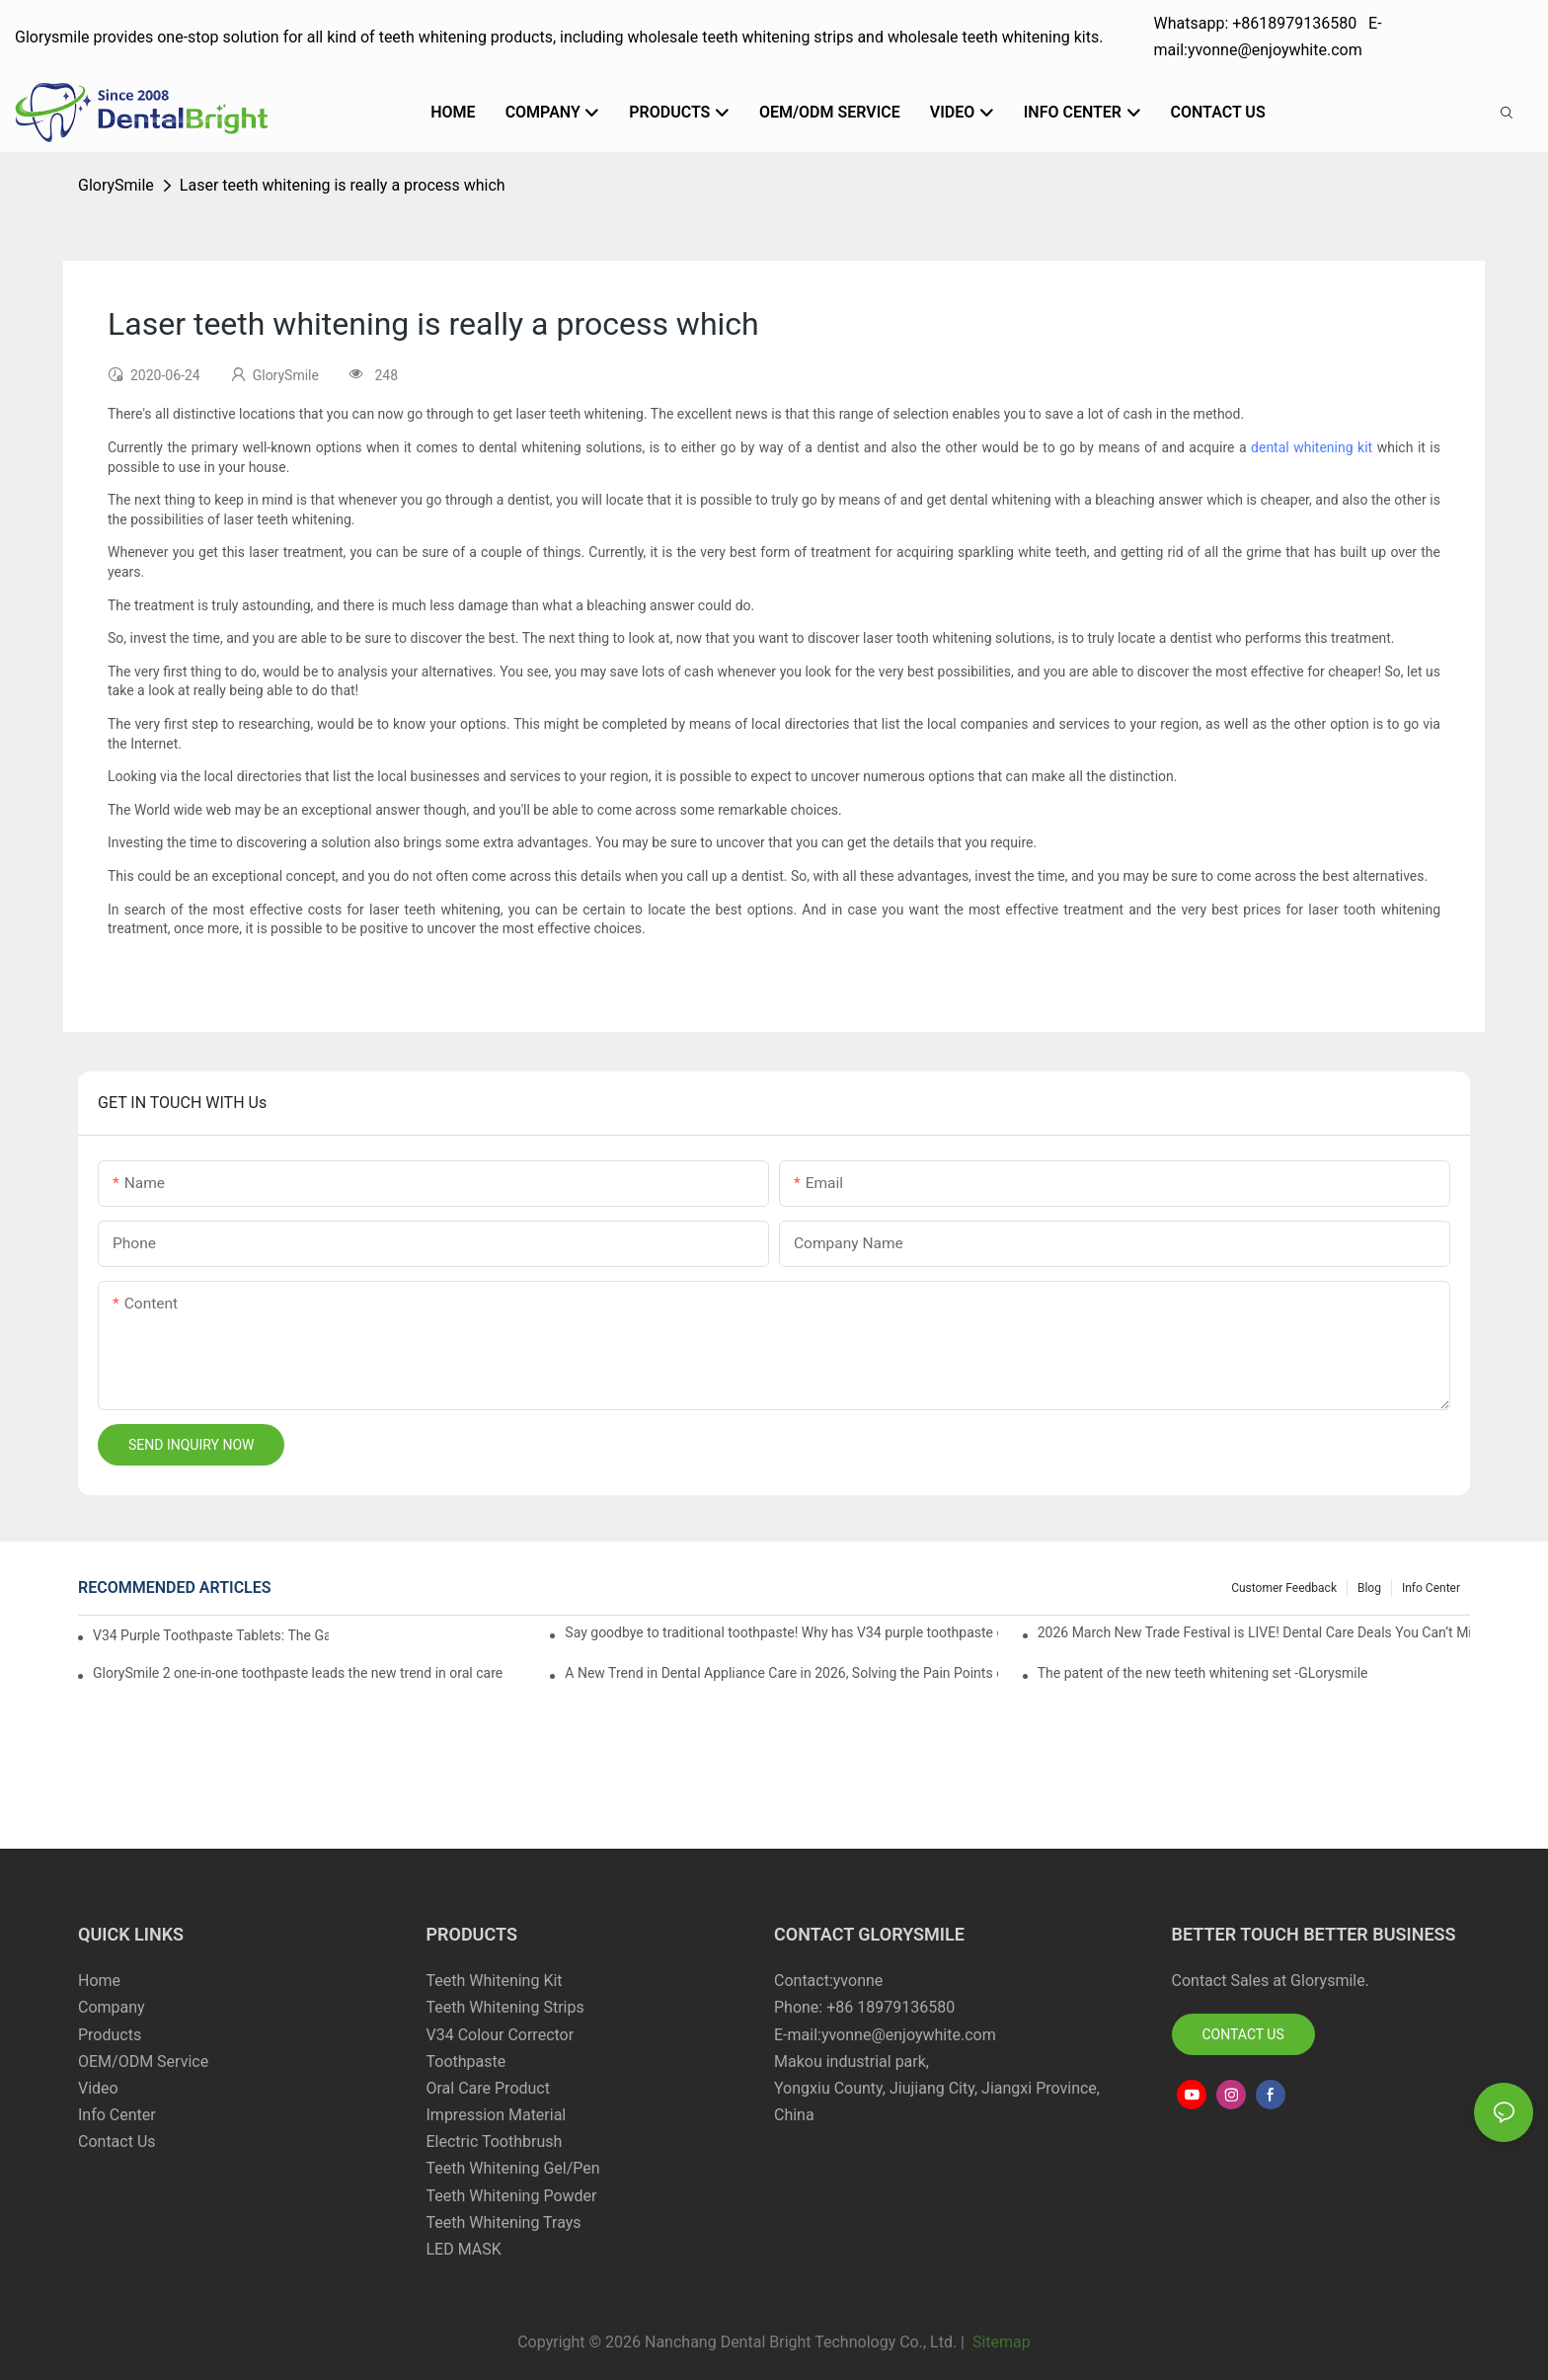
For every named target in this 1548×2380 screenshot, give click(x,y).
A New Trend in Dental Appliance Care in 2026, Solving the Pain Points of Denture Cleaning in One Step (781, 1673)
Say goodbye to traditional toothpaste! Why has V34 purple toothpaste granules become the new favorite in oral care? (781, 1632)
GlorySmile (116, 185)
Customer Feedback (1284, 1588)
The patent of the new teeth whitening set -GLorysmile (1203, 1673)
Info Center (1431, 1588)
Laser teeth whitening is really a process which (342, 185)
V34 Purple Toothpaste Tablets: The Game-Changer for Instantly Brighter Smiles (211, 1635)
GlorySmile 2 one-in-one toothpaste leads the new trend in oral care (298, 1673)
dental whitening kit (1311, 447)
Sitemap (999, 2342)
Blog (1369, 1588)
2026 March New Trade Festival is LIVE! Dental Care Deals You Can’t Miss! (1254, 1632)
